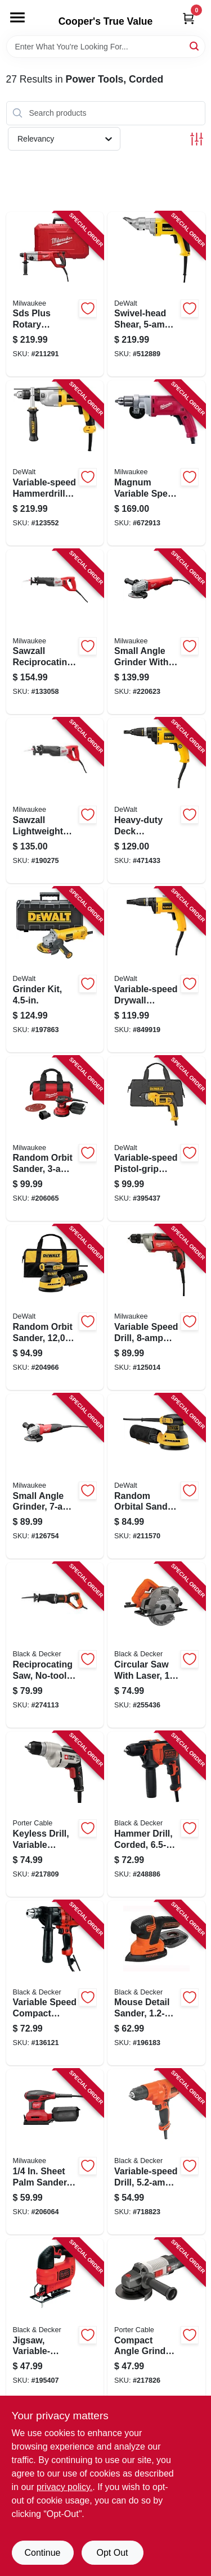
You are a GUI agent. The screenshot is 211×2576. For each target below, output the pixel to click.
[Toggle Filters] (196, 139)
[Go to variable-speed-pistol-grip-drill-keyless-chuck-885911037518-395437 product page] (156, 1138)
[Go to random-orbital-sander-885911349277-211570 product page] (156, 1476)
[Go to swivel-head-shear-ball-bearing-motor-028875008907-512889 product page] (156, 294)
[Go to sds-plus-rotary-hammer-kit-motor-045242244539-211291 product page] (55, 294)
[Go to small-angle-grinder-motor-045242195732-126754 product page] (55, 1476)
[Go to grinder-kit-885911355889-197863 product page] (55, 969)
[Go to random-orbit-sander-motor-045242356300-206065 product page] (55, 1138)
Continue (42, 2552)
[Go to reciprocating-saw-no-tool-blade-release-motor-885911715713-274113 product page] (55, 1645)
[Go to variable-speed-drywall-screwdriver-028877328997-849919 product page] (156, 969)
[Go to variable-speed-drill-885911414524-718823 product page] (156, 2151)
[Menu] (17, 17)
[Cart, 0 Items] (188, 18)
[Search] (195, 46)
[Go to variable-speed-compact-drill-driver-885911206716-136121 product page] (55, 1983)
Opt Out (112, 2552)
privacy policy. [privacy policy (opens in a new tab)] (64, 2487)
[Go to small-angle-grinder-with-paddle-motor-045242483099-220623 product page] (156, 632)
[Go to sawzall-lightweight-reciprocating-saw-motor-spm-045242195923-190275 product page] (55, 800)
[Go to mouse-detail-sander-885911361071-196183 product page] (156, 1983)
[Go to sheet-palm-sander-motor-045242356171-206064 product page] (55, 2151)
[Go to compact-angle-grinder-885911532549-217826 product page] (156, 2321)
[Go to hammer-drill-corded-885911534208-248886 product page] (156, 1814)
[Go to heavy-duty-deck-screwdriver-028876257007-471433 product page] (156, 800)
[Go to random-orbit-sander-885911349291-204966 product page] (55, 1307)
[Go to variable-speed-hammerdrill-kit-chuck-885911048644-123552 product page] (55, 463)
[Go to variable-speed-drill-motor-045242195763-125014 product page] (156, 1307)
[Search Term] (105, 46)
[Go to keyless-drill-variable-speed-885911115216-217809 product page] (55, 1814)
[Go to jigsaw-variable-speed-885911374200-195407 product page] (55, 2321)
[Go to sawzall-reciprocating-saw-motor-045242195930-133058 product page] (55, 632)
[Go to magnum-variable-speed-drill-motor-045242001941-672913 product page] (156, 463)
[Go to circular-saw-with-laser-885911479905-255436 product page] (156, 1645)
